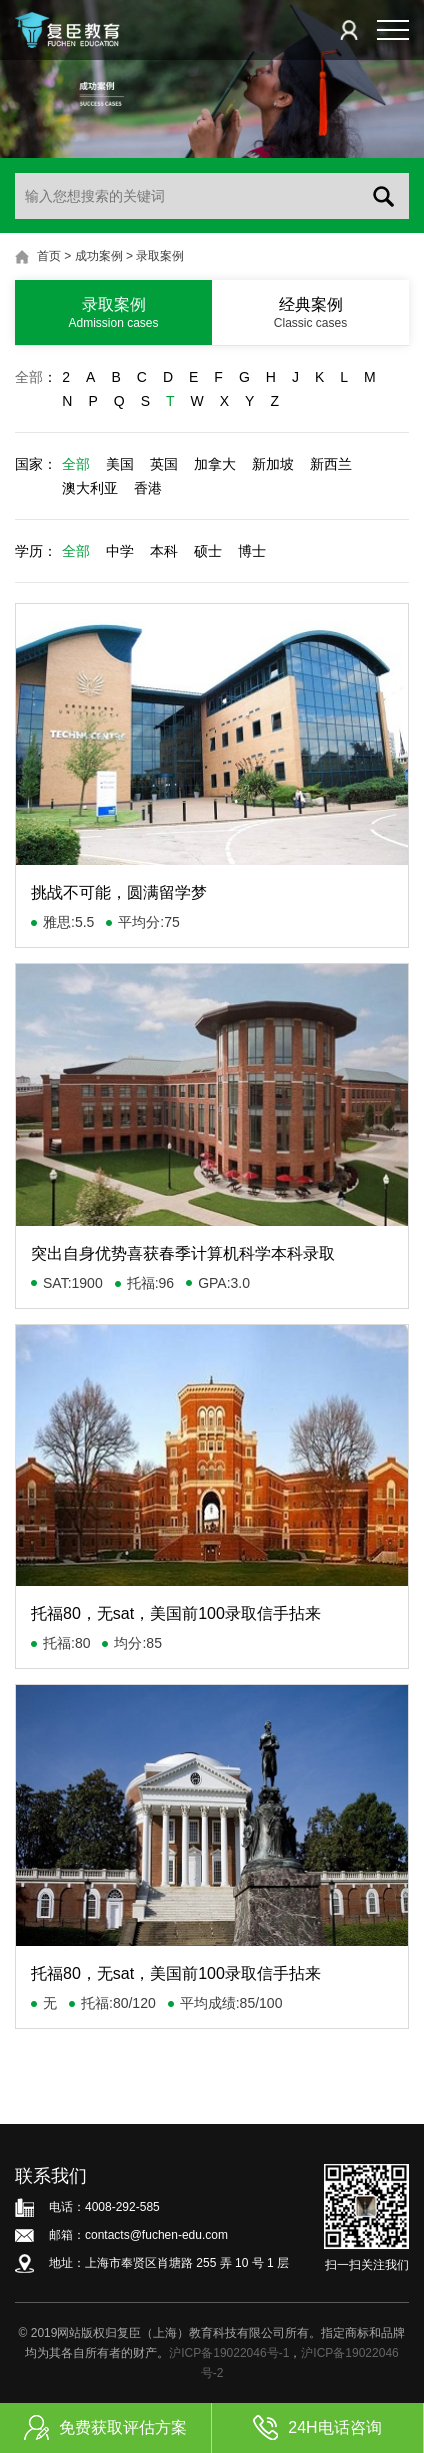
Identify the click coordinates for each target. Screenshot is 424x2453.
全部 (29, 377)
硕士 (208, 551)
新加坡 (273, 464)
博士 (252, 551)
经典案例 (310, 313)
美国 (120, 464)
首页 (49, 256)
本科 (164, 551)
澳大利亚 (90, 488)
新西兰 (331, 464)
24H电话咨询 (317, 2427)
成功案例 (99, 256)
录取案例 (160, 256)
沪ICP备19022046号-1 (229, 2353)
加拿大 (215, 464)
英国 (164, 464)
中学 (120, 551)
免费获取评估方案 (105, 2427)
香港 (148, 488)
